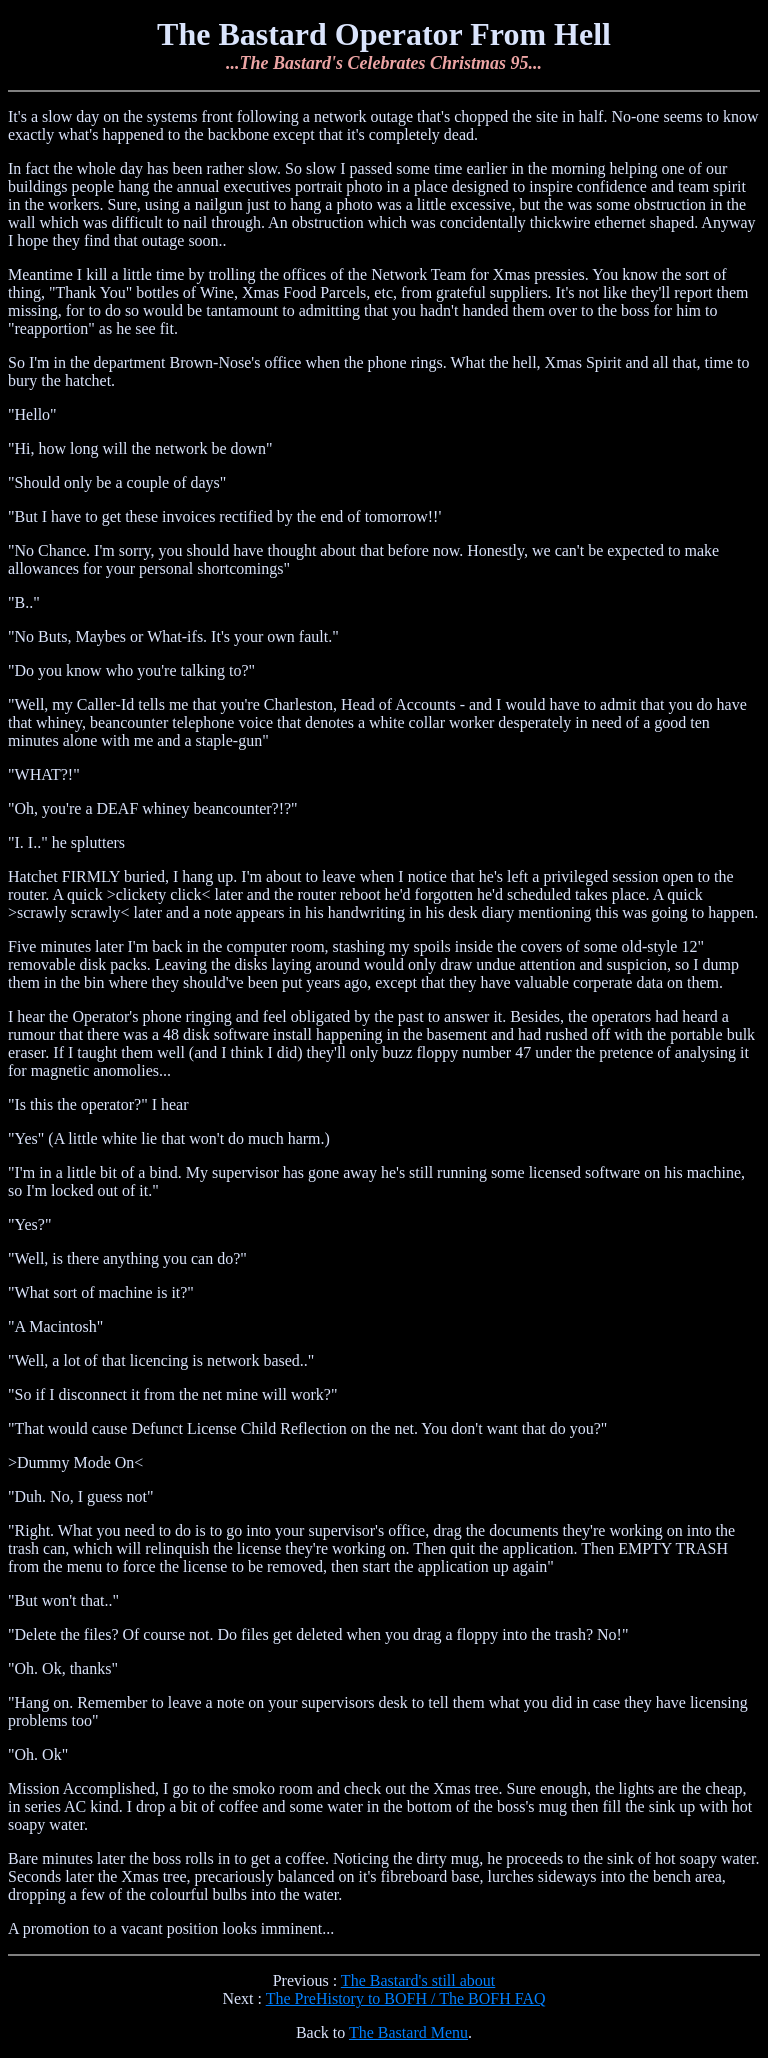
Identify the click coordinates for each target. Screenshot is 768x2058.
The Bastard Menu (408, 2032)
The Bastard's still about (418, 1980)
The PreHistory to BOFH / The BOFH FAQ (406, 1998)
